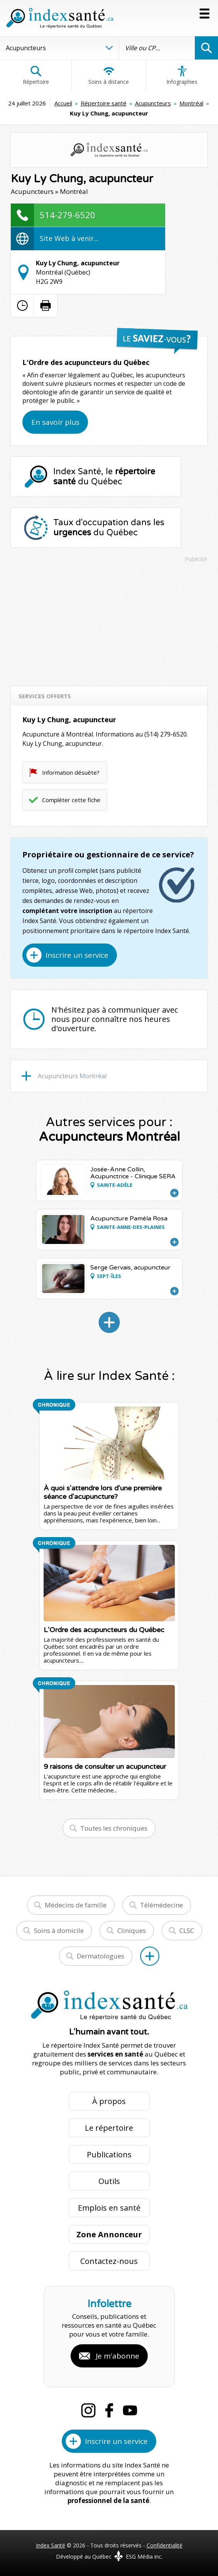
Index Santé (50, 2545)
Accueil (63, 103)
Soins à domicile (59, 1930)
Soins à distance (108, 75)
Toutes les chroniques (113, 1828)
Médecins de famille (75, 1905)
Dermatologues (100, 1956)
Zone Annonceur (109, 2234)
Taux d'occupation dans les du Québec (108, 528)
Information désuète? (71, 772)
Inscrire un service (77, 955)
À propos (109, 2101)
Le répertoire (109, 2128)
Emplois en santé (109, 2208)
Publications (109, 2154)
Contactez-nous (109, 2261)
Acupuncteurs (153, 103)
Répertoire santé (104, 103)
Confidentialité (165, 2545)
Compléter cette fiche (71, 800)
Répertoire (36, 75)
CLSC (186, 1930)
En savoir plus (55, 422)
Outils (109, 2181)
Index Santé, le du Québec (104, 477)
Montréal (191, 103)
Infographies (182, 75)
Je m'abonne (117, 2356)
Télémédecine (161, 1905)
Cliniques (131, 1930)
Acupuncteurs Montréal (72, 1076)
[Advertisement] (109, 621)
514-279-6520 (67, 215)
